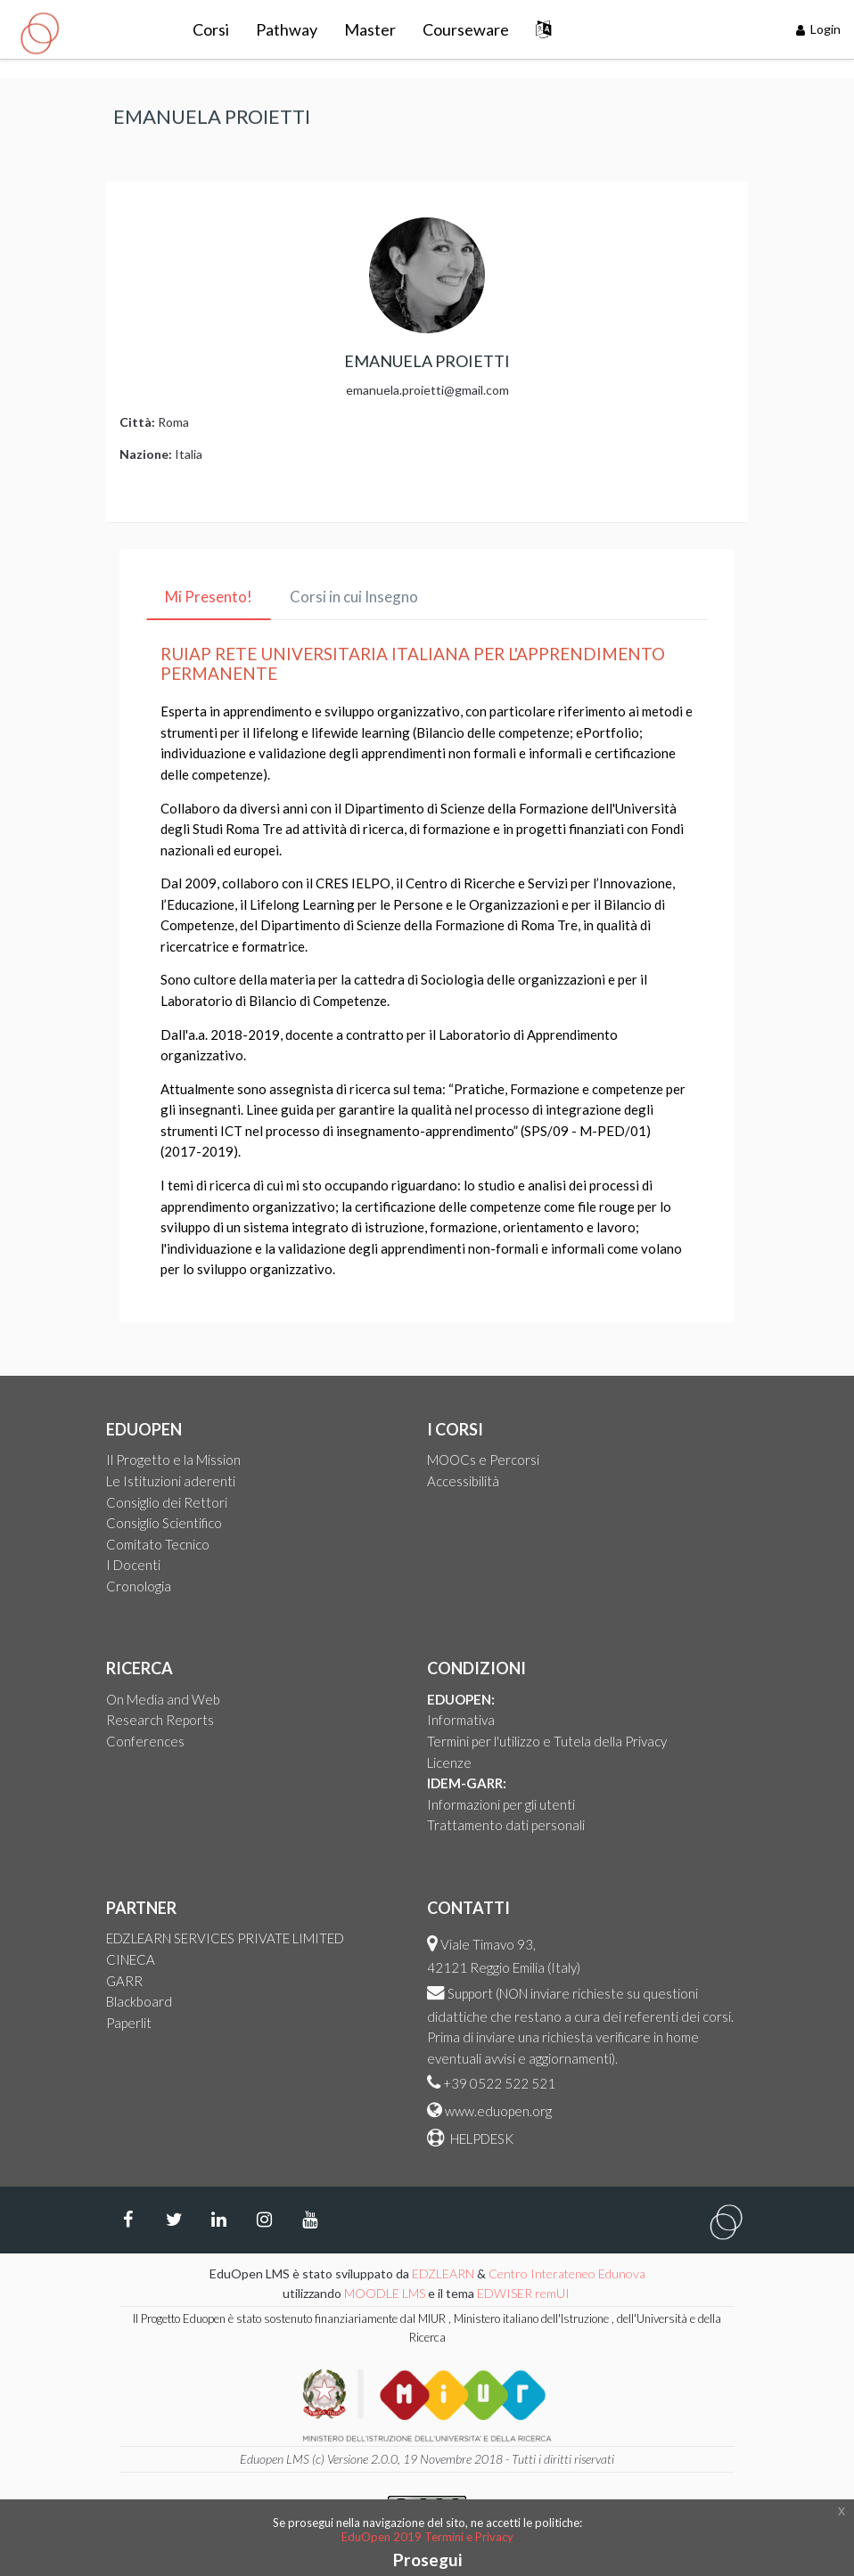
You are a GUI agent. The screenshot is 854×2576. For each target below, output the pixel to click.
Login (819, 29)
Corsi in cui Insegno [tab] (354, 596)
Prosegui (427, 2559)
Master (370, 29)
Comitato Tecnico (157, 1544)
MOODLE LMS (384, 2293)
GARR (124, 1981)
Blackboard (139, 2001)
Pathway (286, 29)
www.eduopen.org (498, 2111)
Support (470, 1993)
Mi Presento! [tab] (208, 596)
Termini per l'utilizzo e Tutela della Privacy (547, 1741)
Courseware (466, 29)
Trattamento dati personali (506, 1825)
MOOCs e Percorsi (483, 1460)
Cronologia (138, 1586)
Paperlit (129, 2023)
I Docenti (133, 1565)
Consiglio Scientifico (164, 1523)
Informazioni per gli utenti (501, 1804)
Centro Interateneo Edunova (567, 2273)
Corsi (211, 29)
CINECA (130, 1959)
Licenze (449, 1762)
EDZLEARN (443, 2273)
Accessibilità (463, 1481)
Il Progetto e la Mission (173, 1460)
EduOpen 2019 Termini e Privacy (427, 2537)
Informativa (461, 1720)
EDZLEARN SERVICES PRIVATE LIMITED (225, 1938)
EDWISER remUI (524, 2293)
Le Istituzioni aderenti (170, 1481)
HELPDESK (480, 2138)
